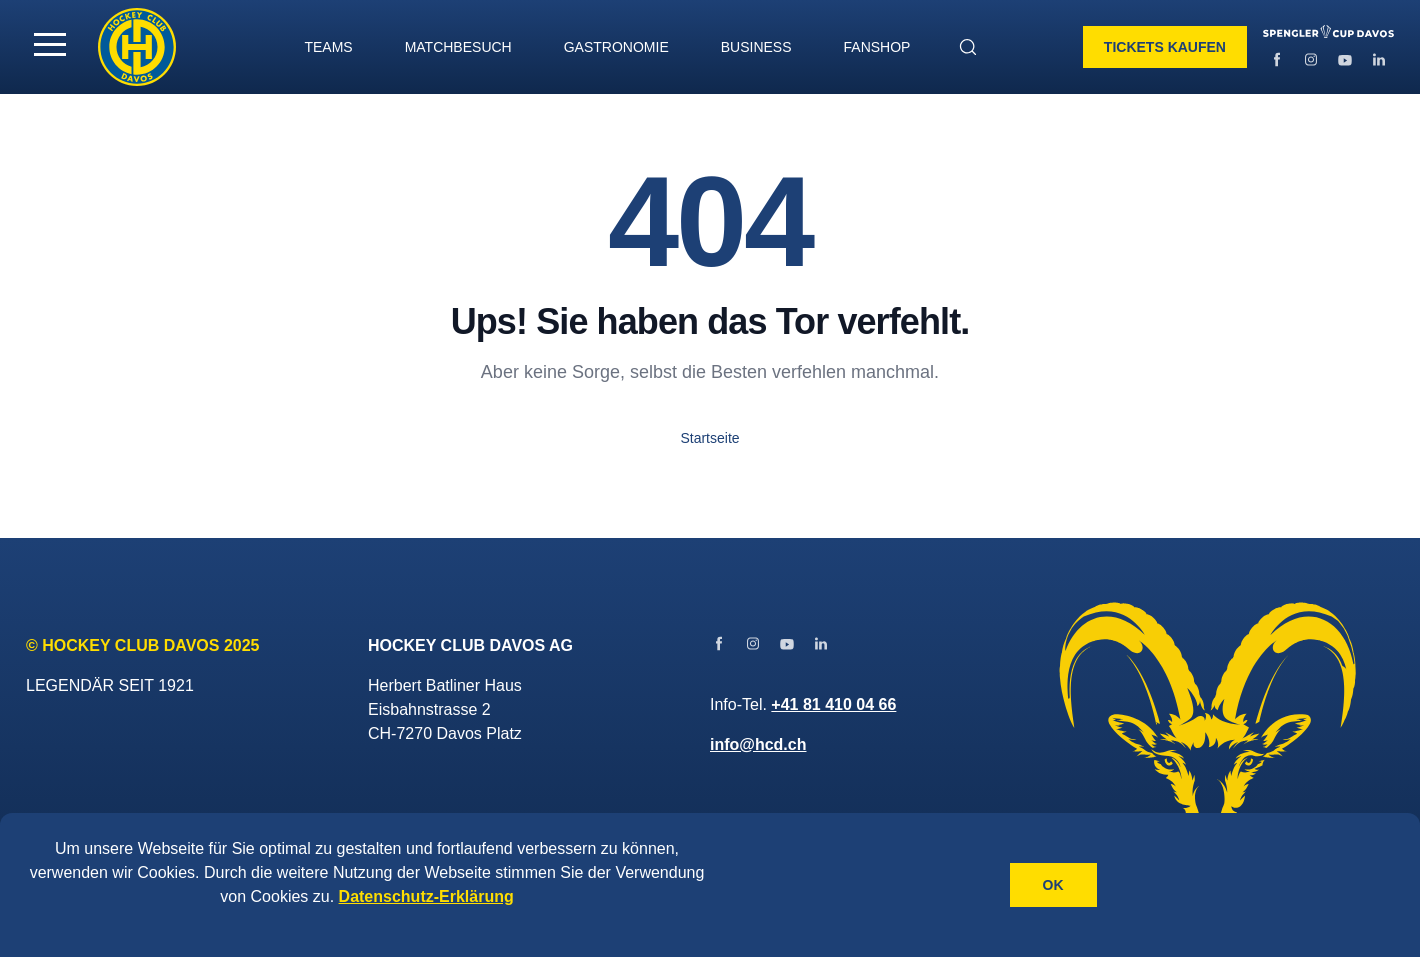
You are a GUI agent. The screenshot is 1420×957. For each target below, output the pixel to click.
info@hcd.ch (758, 744)
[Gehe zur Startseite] (137, 47)
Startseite (709, 438)
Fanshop (877, 47)
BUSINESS (756, 47)
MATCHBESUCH (458, 47)
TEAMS (328, 47)
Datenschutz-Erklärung (426, 896)
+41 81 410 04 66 (833, 704)
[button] (50, 44)
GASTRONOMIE (616, 47)
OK (1053, 885)
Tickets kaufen (1165, 47)
